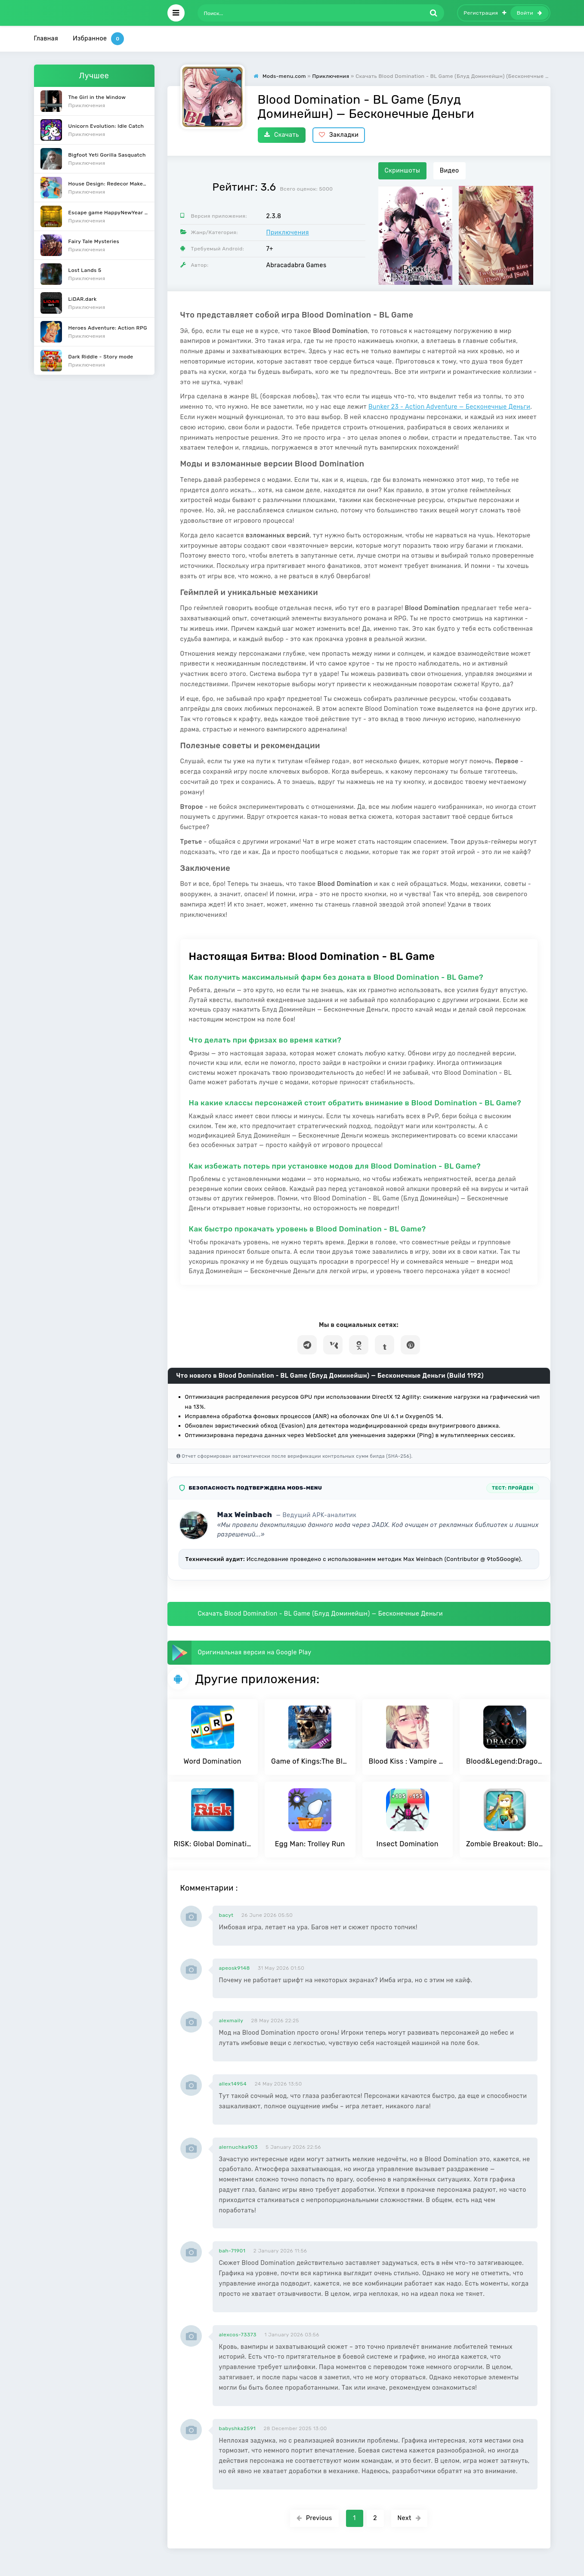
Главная (46, 38)
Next (409, 2518)
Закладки (339, 135)
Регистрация (485, 13)
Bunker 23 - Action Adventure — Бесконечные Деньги (449, 406)
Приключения (287, 232)
